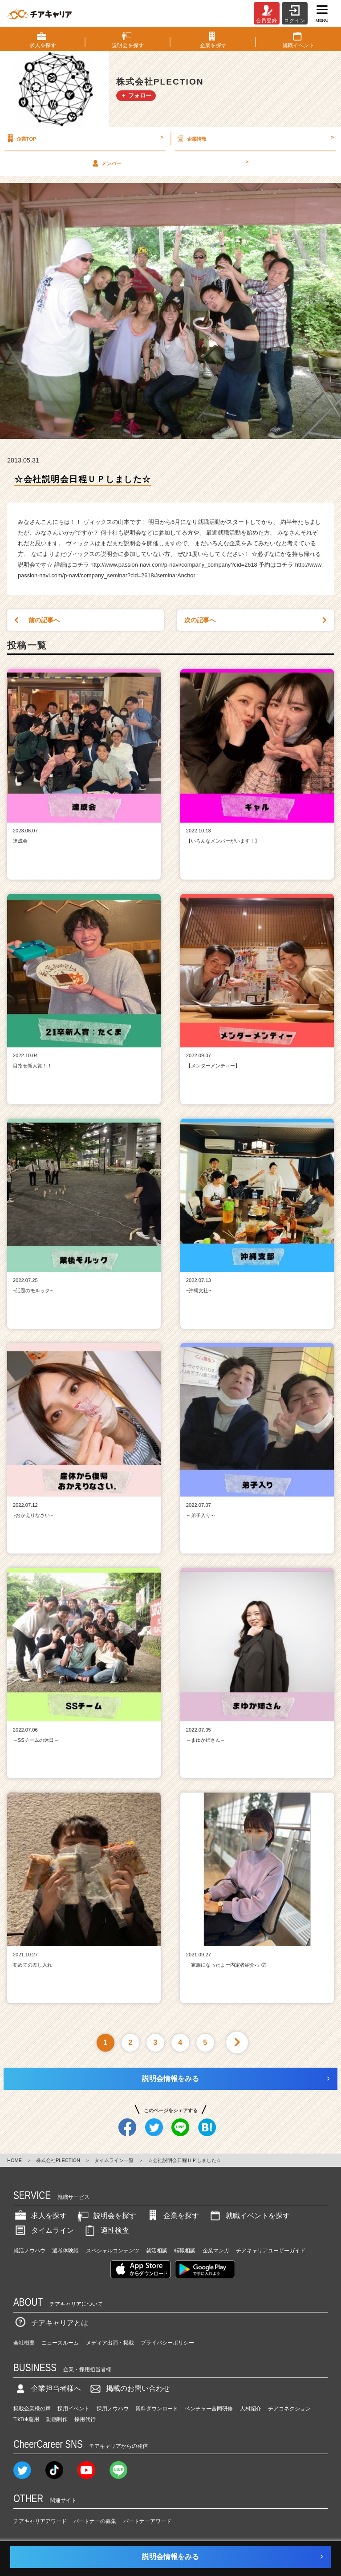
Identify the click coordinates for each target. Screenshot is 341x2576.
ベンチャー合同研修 (209, 2409)
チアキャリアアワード (40, 2521)
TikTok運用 (26, 2419)
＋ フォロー (136, 95)
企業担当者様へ (47, 2388)
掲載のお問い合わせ (129, 2388)
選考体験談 (65, 2250)
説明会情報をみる (170, 2078)
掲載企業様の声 (32, 2409)
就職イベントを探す (249, 2216)
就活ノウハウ (29, 2250)
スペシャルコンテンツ (112, 2250)
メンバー (169, 163)
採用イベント (73, 2409)
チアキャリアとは (50, 2323)
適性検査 (106, 2230)
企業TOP (84, 138)
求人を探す (40, 2216)
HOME (14, 2160)
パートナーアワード (147, 2521)
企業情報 (254, 138)
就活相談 (156, 2250)
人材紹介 (250, 2409)
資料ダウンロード (156, 2409)
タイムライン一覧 (114, 2160)
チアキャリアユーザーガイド (270, 2250)
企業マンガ (216, 2250)
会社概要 (24, 2343)
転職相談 (184, 2250)
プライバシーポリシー (167, 2343)
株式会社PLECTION (58, 2160)
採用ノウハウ (113, 2409)
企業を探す (172, 2216)
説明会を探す (106, 2216)
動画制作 (57, 2419)
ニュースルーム (60, 2343)
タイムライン (43, 2230)
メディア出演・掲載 (110, 2343)
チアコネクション (289, 2409)
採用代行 (85, 2419)
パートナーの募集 (94, 2521)
